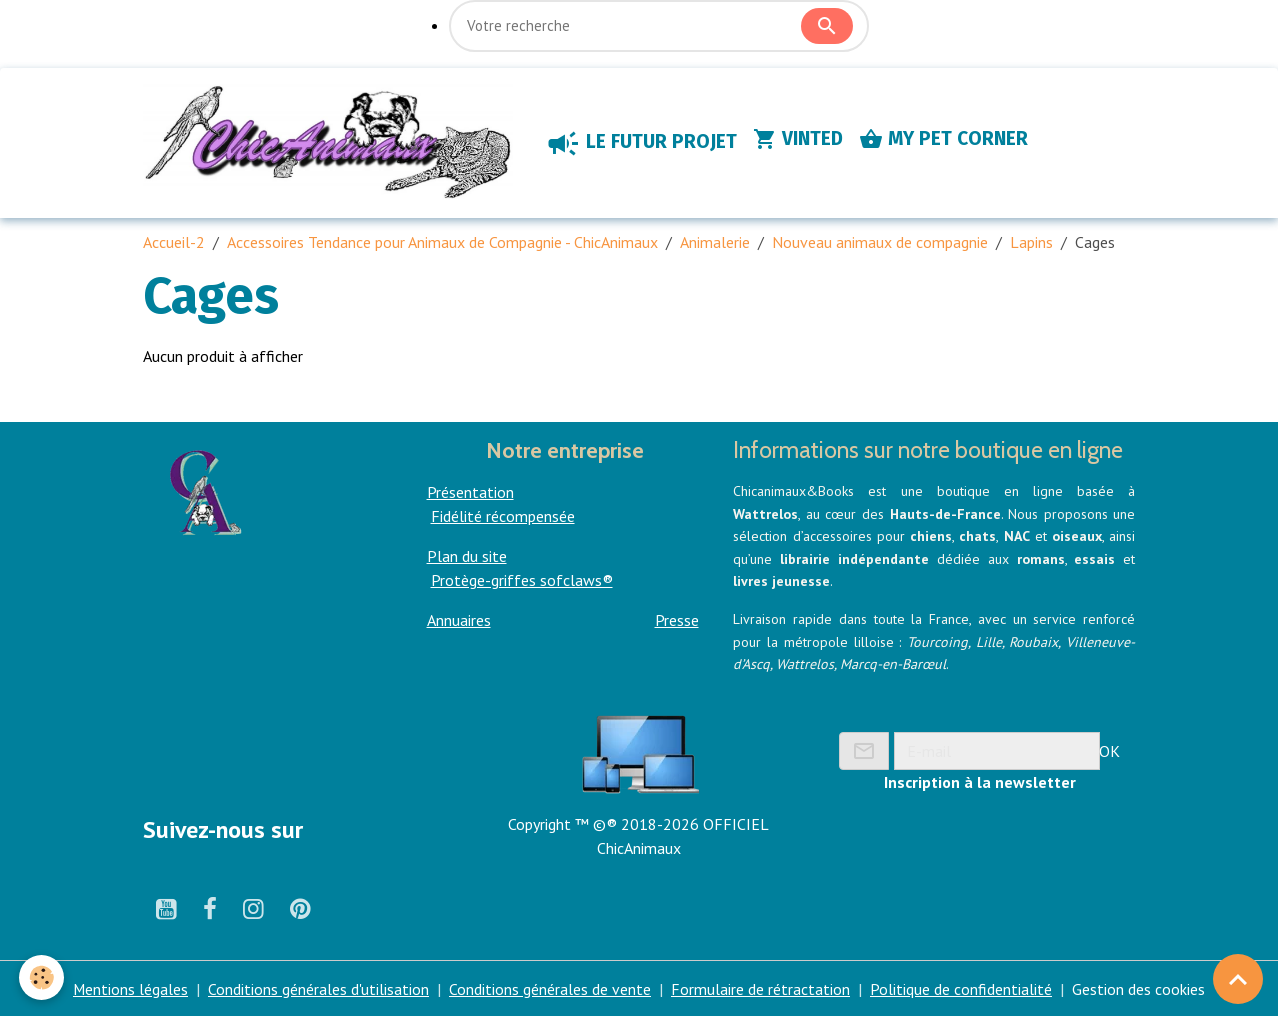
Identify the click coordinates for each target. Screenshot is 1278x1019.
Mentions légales (131, 991)
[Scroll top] (1238, 979)
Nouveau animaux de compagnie (880, 244)
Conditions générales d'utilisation (319, 991)
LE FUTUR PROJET (646, 144)
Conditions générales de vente (551, 991)
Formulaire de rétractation (761, 991)
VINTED (803, 140)
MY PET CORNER (948, 140)
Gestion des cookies (1139, 991)
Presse (677, 622)
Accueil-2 (174, 244)
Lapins (1031, 244)
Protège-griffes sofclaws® (522, 582)
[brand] (335, 144)
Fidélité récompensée (503, 518)
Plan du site (467, 558)
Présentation (470, 494)
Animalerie (715, 244)
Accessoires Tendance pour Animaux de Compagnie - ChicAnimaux (442, 244)
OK (1109, 752)
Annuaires (459, 622)
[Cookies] (42, 977)
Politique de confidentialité (962, 991)
